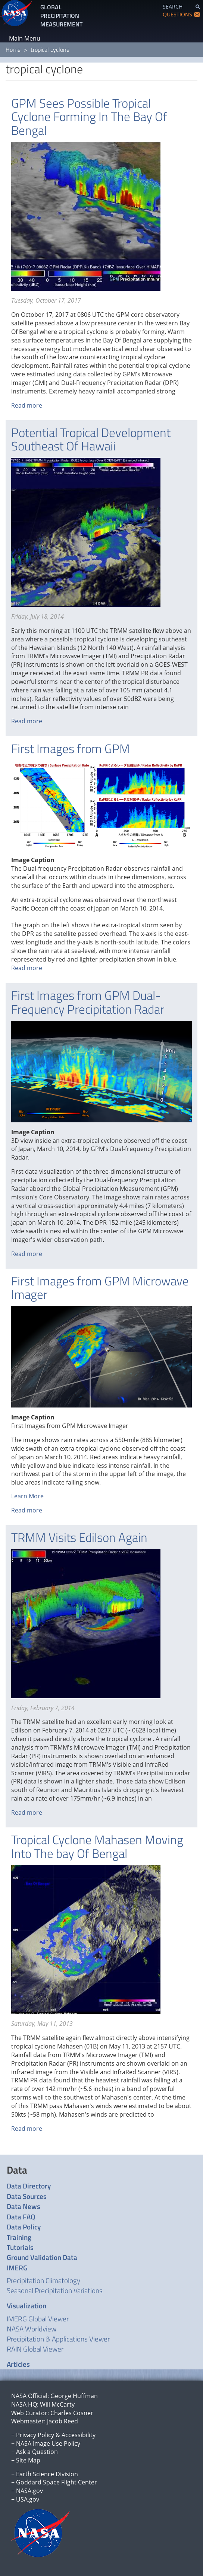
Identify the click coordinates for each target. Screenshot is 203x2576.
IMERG (17, 2268)
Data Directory (29, 2186)
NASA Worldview (31, 2329)
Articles (18, 2364)
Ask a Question (37, 2452)
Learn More (27, 1496)
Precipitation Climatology (43, 2280)
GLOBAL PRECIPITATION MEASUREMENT (61, 16)
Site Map (28, 2460)
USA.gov (27, 2499)
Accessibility (79, 2435)
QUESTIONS (177, 14)
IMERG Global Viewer (38, 2319)
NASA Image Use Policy (48, 2443)
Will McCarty (57, 2404)
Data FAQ (21, 2217)
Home (13, 49)
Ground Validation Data (42, 2257)
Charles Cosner (71, 2413)
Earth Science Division (47, 2474)
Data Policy (24, 2227)
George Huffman (74, 2396)
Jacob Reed (62, 2421)
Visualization (26, 2306)
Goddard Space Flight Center (56, 2482)
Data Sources (27, 2196)
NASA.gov (29, 2491)
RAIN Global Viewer (35, 2349)
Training (19, 2237)
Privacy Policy (35, 2435)
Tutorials (20, 2247)
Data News (23, 2206)
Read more (26, 405)
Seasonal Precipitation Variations (55, 2290)
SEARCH (172, 6)
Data (17, 2170)
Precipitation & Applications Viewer (58, 2339)
